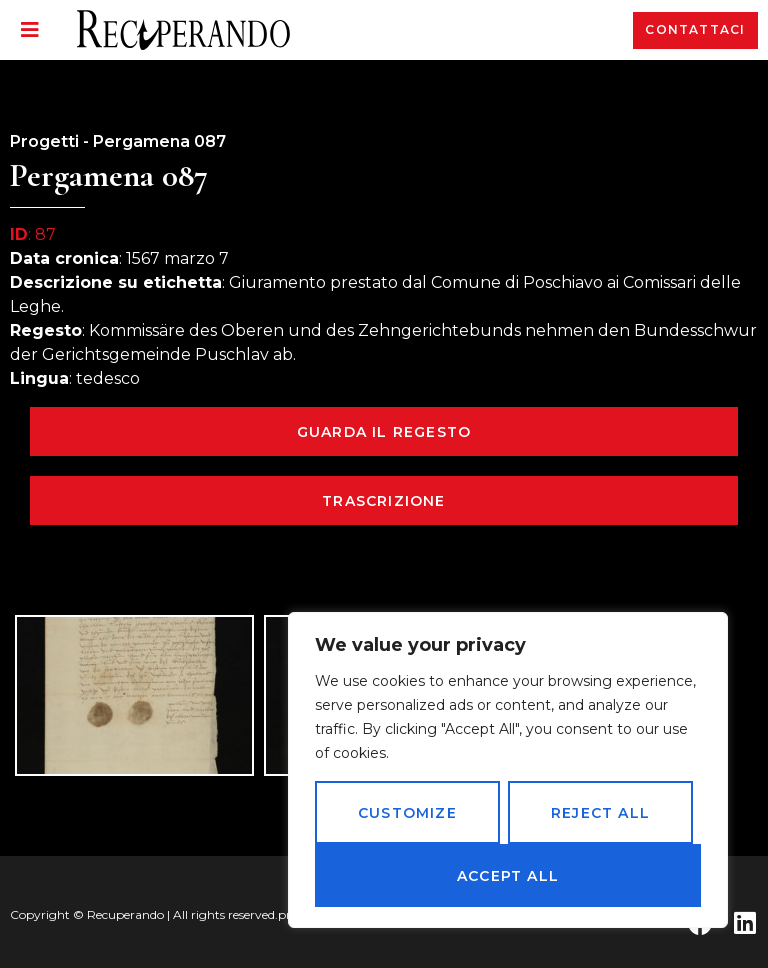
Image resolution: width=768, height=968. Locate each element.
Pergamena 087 (159, 141)
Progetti (44, 141)
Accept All (508, 876)
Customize (407, 813)
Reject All (600, 813)
